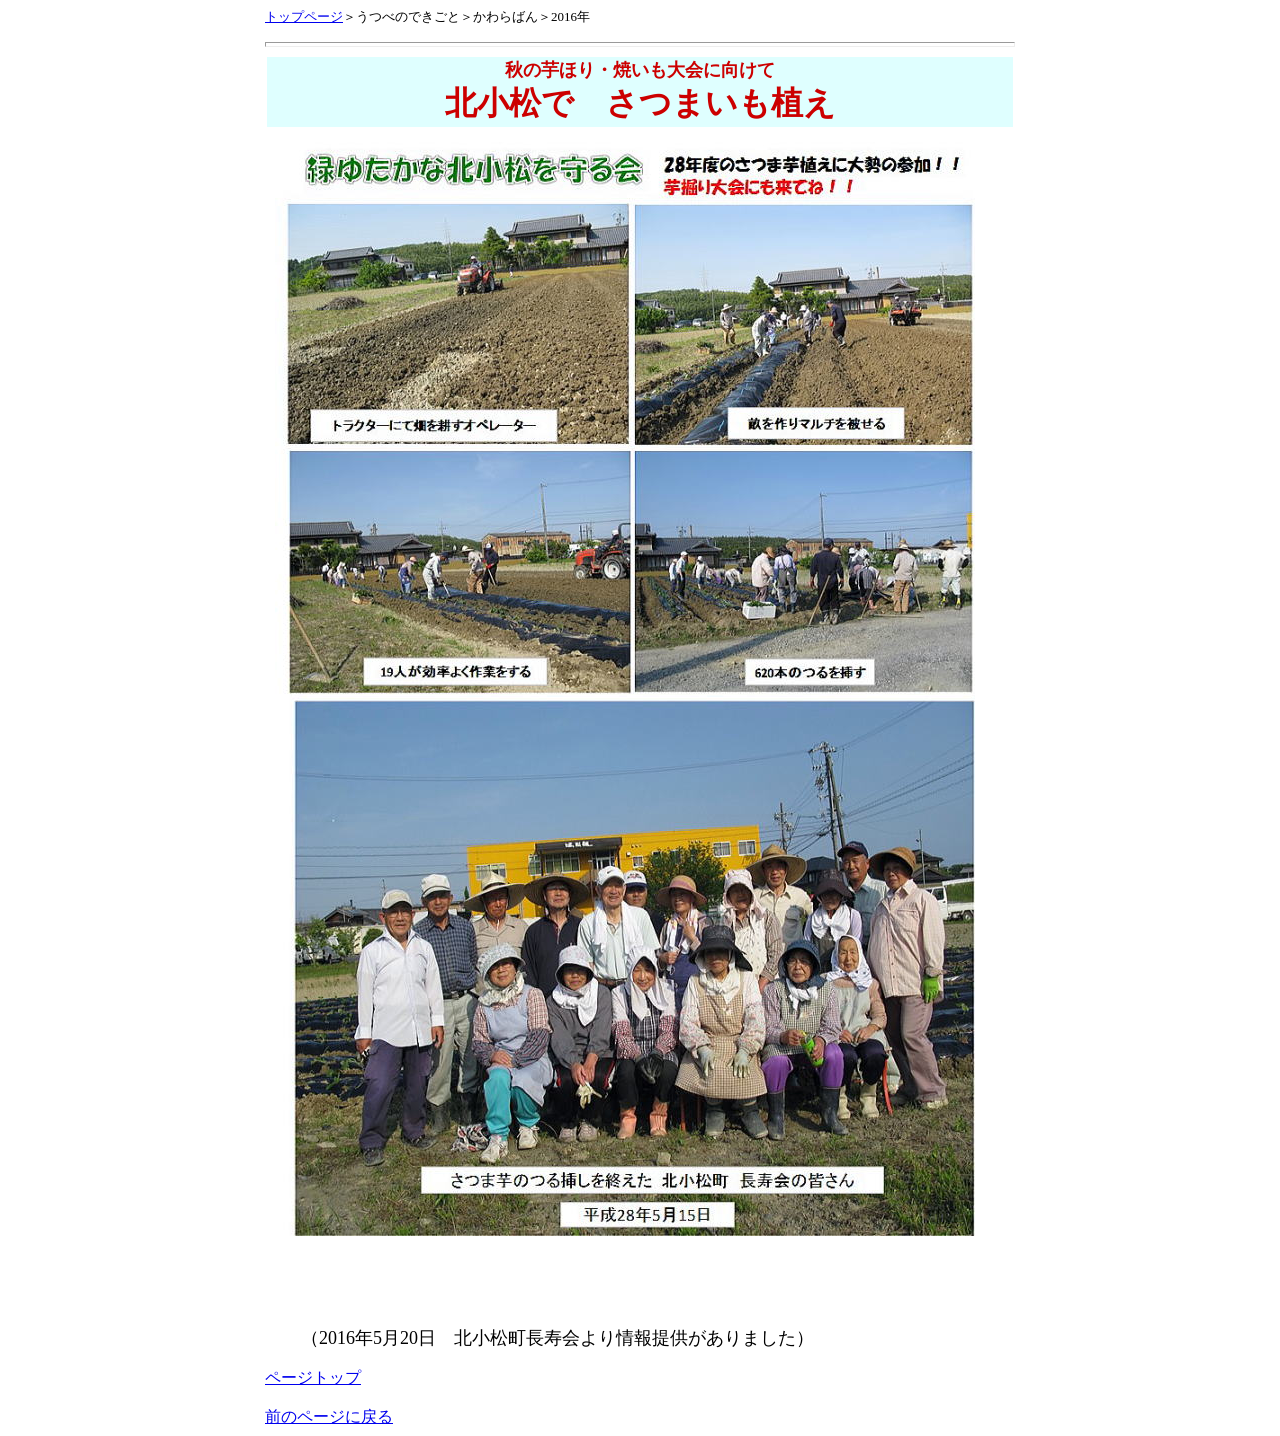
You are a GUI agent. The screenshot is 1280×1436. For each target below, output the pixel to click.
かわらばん (505, 16)
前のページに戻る (329, 1416)
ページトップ (313, 1377)
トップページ (304, 16)
